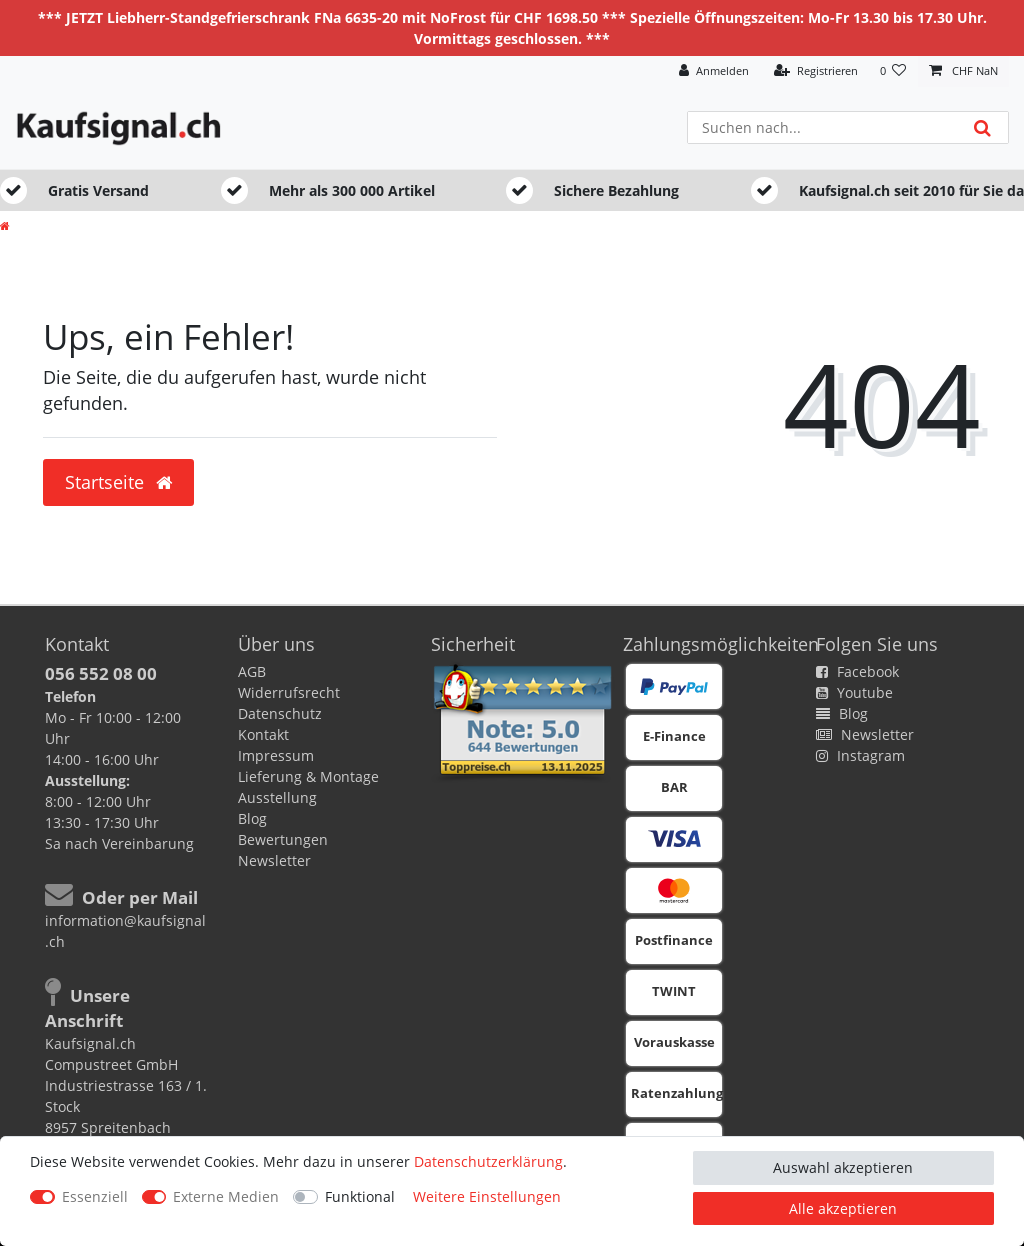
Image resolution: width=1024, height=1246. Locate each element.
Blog (252, 818)
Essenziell (95, 1196)
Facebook (857, 671)
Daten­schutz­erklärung (488, 1161)
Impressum (276, 755)
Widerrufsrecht (289, 692)
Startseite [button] (118, 482)
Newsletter (274, 860)
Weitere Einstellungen (487, 1196)
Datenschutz (280, 713)
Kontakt (263, 734)
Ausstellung (277, 797)
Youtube (854, 692)
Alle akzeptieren (843, 1208)
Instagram (860, 755)
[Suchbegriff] (822, 127)
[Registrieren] (816, 71)
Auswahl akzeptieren (843, 1167)
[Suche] (982, 127)
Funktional (360, 1196)
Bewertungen (283, 839)
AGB (252, 671)
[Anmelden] (714, 71)
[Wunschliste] (893, 71)
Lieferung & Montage (308, 776)
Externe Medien (226, 1196)
